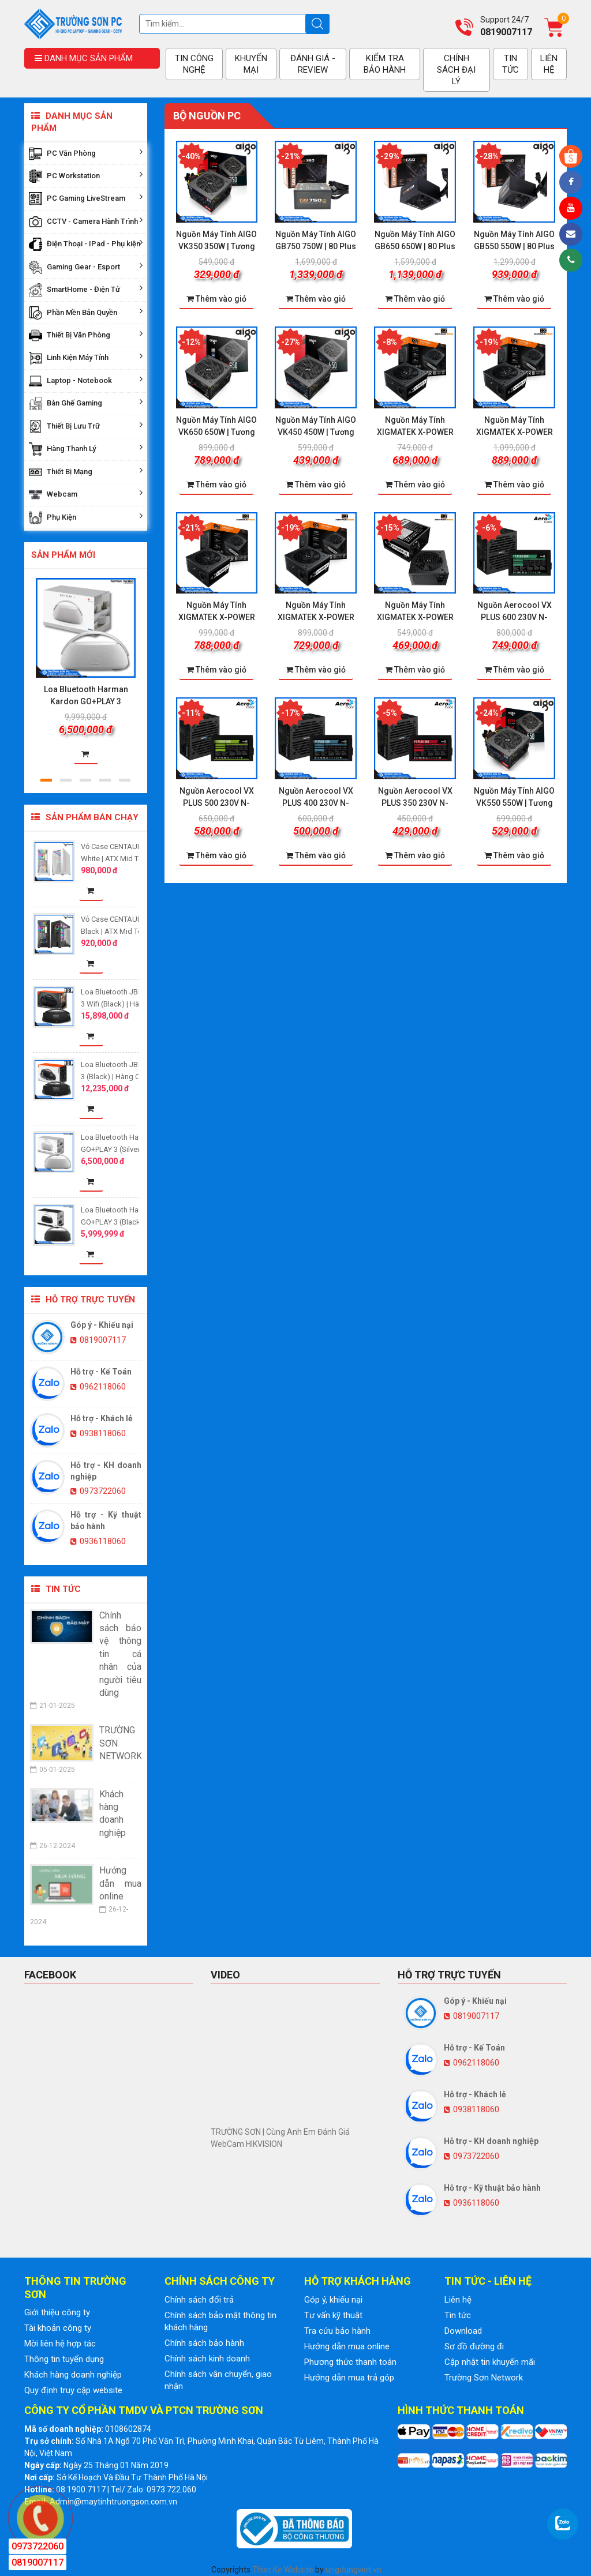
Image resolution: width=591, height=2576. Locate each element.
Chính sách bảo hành (204, 2343)
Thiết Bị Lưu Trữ (86, 426)
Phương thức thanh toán (350, 2362)
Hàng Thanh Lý (86, 449)
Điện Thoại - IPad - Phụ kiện (86, 244)
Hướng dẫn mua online (347, 2346)
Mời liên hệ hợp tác (60, 2343)
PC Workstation (86, 176)
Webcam (86, 494)
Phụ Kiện (86, 517)
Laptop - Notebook (86, 381)
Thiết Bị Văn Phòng (86, 335)
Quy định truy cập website (73, 2390)
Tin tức (457, 2315)
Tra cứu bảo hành (337, 2331)
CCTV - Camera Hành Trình (86, 221)
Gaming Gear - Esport (86, 267)
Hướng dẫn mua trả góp (349, 2377)
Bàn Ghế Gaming (86, 403)
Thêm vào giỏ (216, 298)
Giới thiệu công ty (57, 2312)
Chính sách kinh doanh (207, 2358)
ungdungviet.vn (353, 2569)
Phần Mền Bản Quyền (86, 313)
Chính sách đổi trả (199, 2300)
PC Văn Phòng (86, 153)
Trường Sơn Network (483, 2377)
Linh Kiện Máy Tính (86, 358)
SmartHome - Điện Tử (86, 289)
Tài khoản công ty (57, 2328)
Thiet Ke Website (282, 2569)
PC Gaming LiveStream (86, 198)
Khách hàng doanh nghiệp (73, 2375)
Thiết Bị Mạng (86, 472)
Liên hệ (458, 2300)
